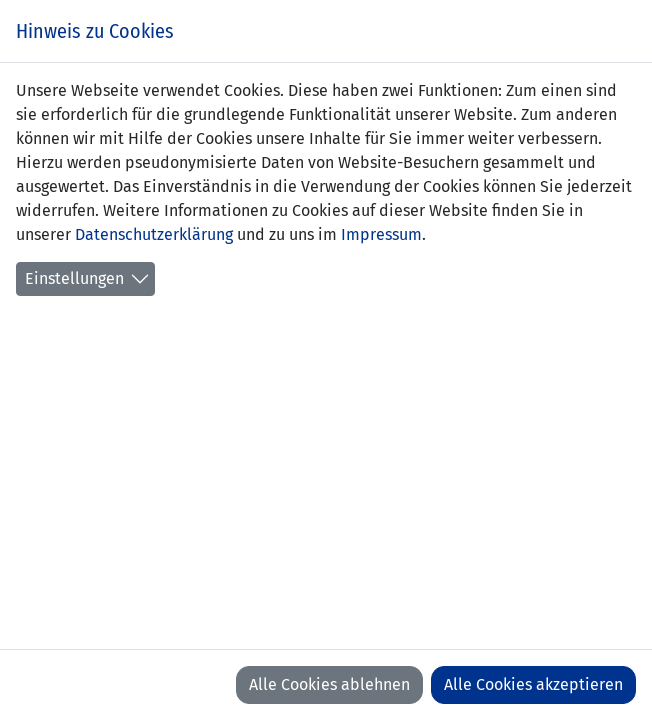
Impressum (381, 234)
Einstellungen (74, 278)
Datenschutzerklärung (154, 234)
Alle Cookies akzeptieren (533, 684)
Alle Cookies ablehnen (329, 684)
